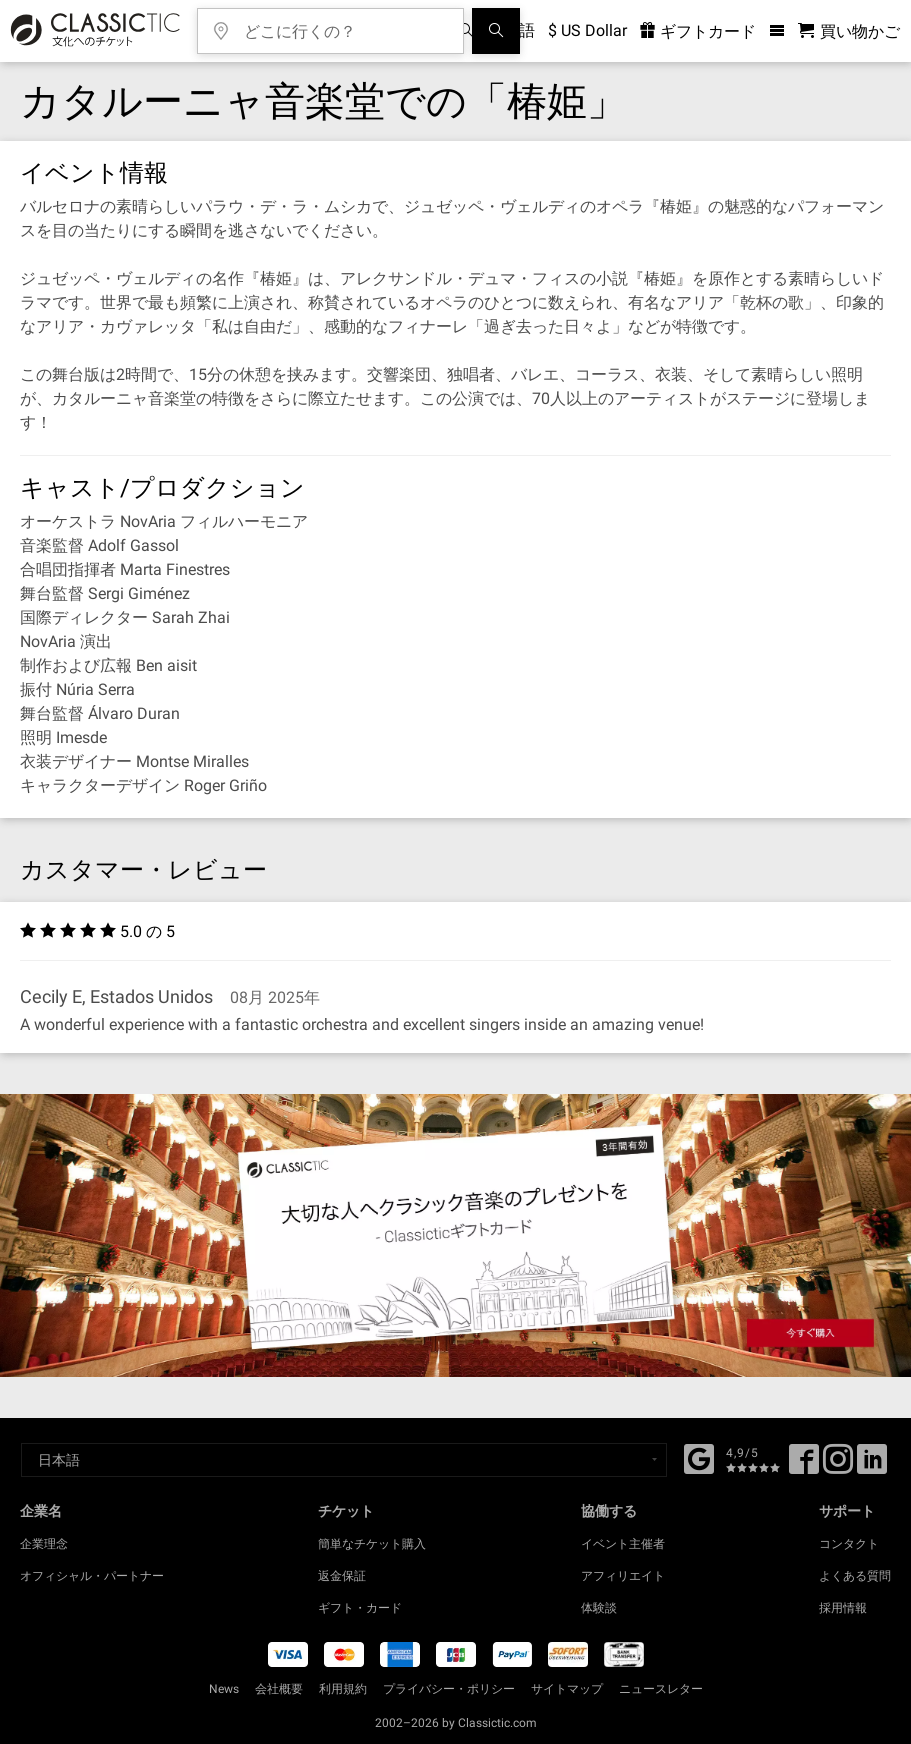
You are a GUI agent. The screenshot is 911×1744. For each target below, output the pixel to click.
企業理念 (44, 1544)
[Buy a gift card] (455, 1235)
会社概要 (279, 1689)
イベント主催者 (623, 1544)
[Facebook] (699, 1457)
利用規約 (343, 1689)
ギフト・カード (360, 1608)
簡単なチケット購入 (372, 1544)
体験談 (599, 1608)
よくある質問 (855, 1576)
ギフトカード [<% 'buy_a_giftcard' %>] (698, 31)
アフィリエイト (623, 1576)
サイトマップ (567, 1689)
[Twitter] (838, 1466)
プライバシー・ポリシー (449, 1689)
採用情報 (843, 1608)
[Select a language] (344, 1460)
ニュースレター (661, 1689)
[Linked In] (872, 1466)
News (224, 1689)
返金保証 (342, 1576)
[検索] (496, 31)
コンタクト (849, 1544)
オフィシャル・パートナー (92, 1576)
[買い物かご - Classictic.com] (849, 31)
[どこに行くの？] (345, 24)
